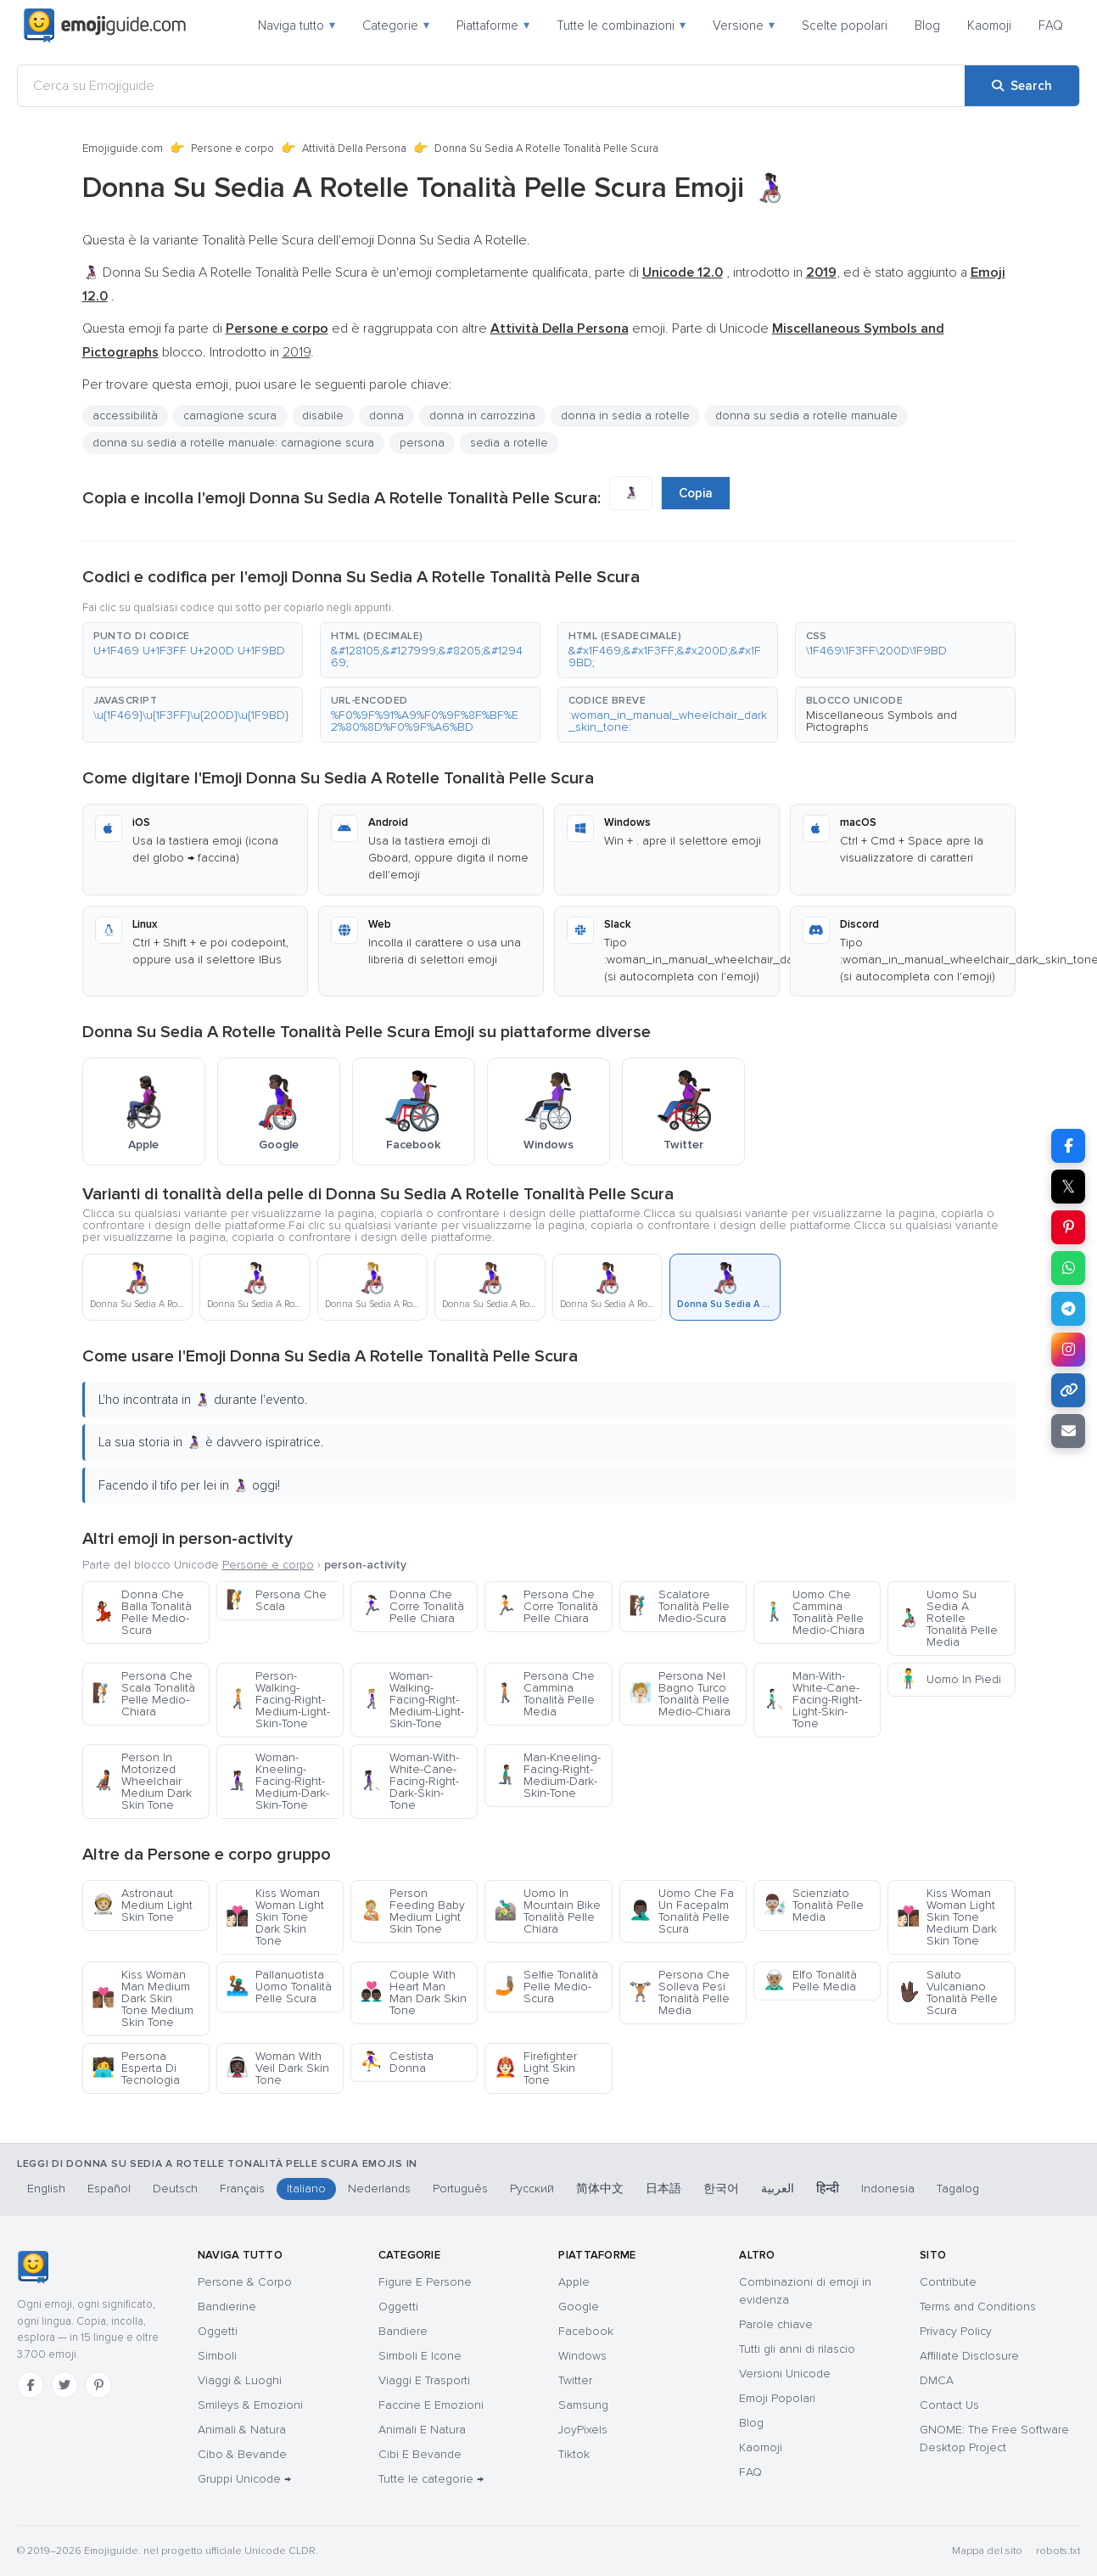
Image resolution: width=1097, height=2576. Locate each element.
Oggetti (218, 2331)
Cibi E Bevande (420, 2454)
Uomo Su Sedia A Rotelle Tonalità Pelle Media (947, 1618)
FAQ (1050, 25)
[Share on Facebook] (1068, 1146)
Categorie (395, 25)
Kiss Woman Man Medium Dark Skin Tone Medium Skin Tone (142, 1998)
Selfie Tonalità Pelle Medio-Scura (546, 1986)
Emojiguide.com (122, 148)
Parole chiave (776, 2324)
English (46, 2188)
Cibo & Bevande (242, 2454)
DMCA (937, 2380)
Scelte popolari (844, 25)
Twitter (575, 2380)
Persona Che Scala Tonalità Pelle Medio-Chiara (143, 1694)
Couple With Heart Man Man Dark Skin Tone (413, 1992)
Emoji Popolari (777, 2398)
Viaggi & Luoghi (240, 2380)
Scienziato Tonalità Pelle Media (813, 1905)
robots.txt (1058, 2551)
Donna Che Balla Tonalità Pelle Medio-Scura (142, 1612)
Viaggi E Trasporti (424, 2380)
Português (460, 2188)
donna (386, 415)
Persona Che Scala (276, 1600)
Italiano (306, 2188)
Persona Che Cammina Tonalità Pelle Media (544, 1694)
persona (422, 442)
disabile (323, 415)
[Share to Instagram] (1068, 1350)
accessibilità (125, 415)
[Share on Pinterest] (1068, 1227)
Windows (582, 2356)
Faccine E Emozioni (431, 2405)
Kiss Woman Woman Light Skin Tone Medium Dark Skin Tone (947, 1917)
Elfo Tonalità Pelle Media (810, 1980)
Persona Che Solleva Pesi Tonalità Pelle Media (679, 1992)
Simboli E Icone (420, 2356)
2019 (297, 352)
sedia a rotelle (509, 442)
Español (109, 2188)
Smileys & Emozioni (250, 2405)
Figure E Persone (425, 2282)
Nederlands (379, 2188)
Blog (927, 25)
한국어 (721, 2188)
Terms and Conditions (978, 2306)
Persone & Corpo (245, 2282)
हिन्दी (827, 2188)
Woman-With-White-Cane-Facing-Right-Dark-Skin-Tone (409, 1781)
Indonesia (888, 2188)
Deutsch (175, 2188)
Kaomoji (989, 25)
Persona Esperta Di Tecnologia (136, 2068)
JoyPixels (582, 2429)
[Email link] (1068, 1431)
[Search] (1022, 85)
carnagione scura (230, 415)
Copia (696, 493)
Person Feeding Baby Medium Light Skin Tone (412, 1911)
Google (578, 2306)
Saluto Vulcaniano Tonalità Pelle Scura (947, 1992)
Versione (744, 25)
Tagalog (958, 2188)
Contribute (948, 2282)
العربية (777, 2188)
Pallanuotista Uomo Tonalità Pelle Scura (279, 1986)
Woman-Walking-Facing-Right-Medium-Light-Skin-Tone (412, 1700)
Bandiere (403, 2331)
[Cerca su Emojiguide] (491, 85)
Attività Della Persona (354, 148)
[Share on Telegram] (1068, 1309)
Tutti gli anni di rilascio (797, 2349)
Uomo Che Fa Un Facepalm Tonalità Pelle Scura (681, 1911)
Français (242, 2188)
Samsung (583, 2405)
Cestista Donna (397, 2062)
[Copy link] (1068, 1390)
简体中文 (600, 2188)
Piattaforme (492, 25)
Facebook (585, 2331)
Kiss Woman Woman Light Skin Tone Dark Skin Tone (275, 1917)
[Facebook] (30, 2385)
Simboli (217, 2356)
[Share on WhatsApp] (1068, 1268)
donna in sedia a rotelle (625, 415)
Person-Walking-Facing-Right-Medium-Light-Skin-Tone (278, 1700)
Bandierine (227, 2306)
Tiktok (574, 2454)
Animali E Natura (422, 2429)
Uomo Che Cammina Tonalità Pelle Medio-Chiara (814, 1612)
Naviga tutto (296, 25)
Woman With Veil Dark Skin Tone (277, 2068)
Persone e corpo (232, 148)
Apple (574, 2282)
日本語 (663, 2188)
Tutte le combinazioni (621, 25)
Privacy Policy (956, 2331)
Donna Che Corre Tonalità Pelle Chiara (412, 1606)
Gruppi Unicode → (244, 2479)
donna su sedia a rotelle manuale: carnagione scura (233, 442)
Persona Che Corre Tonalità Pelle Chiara (546, 1606)
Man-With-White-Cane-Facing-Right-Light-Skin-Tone (812, 1700)
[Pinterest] (98, 2385)
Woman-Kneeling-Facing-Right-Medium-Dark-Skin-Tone (277, 1781)
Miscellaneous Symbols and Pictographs (881, 721)
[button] (192, 650)
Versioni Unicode (785, 2373)
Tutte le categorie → (431, 2479)
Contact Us (949, 2405)
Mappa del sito (987, 2551)
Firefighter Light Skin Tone (535, 2068)
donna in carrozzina (482, 415)
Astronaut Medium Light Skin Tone (142, 1905)
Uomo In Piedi (949, 1679)
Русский (532, 2188)
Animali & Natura (242, 2429)
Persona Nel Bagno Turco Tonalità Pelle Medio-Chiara (679, 1694)
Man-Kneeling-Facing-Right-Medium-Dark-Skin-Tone (547, 1775)
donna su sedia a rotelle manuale (806, 415)
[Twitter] (64, 2385)
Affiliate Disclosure (969, 2356)
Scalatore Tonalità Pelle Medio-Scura (679, 1606)
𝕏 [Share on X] (1068, 1186)
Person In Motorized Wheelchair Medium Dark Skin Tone (142, 1781)
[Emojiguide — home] (105, 25)
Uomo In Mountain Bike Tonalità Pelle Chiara (547, 1911)
